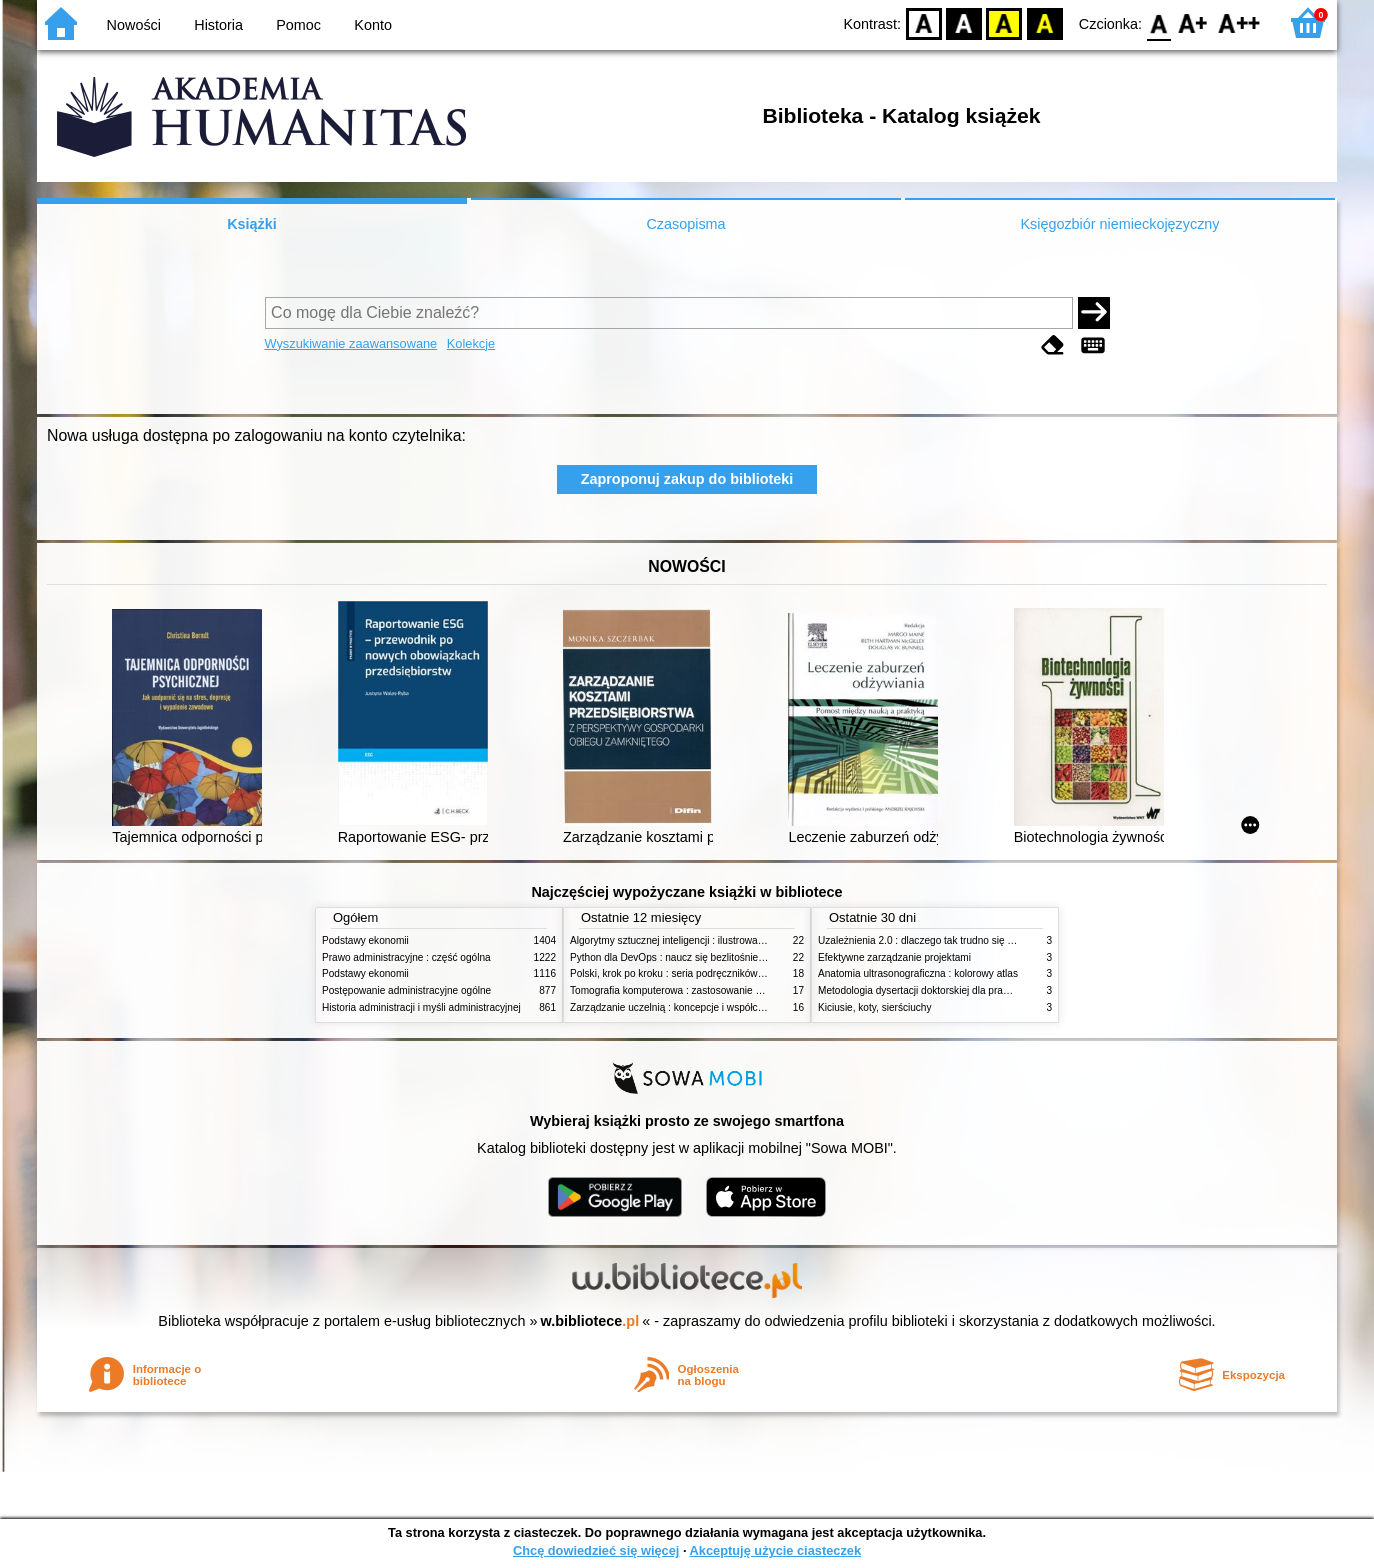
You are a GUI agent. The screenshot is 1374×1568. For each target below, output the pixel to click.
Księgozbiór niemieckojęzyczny (1119, 224)
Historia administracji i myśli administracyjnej (421, 1007)
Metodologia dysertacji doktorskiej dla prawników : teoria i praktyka (966, 990)
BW (964, 22)
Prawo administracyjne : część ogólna (406, 957)
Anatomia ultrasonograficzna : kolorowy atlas (918, 973)
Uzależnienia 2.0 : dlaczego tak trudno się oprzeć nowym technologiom (976, 940)
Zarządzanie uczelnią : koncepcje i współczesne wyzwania (700, 1007)
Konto (373, 25)
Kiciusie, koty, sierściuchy (875, 1007)
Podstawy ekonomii (365, 940)
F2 (1239, 22)
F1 (1193, 22)
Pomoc (298, 25)
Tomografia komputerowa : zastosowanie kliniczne (682, 990)
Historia (218, 25)
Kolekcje (471, 343)
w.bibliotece (590, 1321)
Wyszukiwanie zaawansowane (351, 343)
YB (1004, 22)
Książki (252, 224)
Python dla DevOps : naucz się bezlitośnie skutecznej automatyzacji (721, 957)
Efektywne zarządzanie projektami (894, 957)
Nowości (134, 25)
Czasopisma (685, 224)
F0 (1158, 22)
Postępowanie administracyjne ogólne (406, 990)
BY (1044, 22)
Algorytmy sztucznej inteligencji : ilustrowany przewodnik (696, 940)
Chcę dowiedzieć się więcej (596, 1550)
